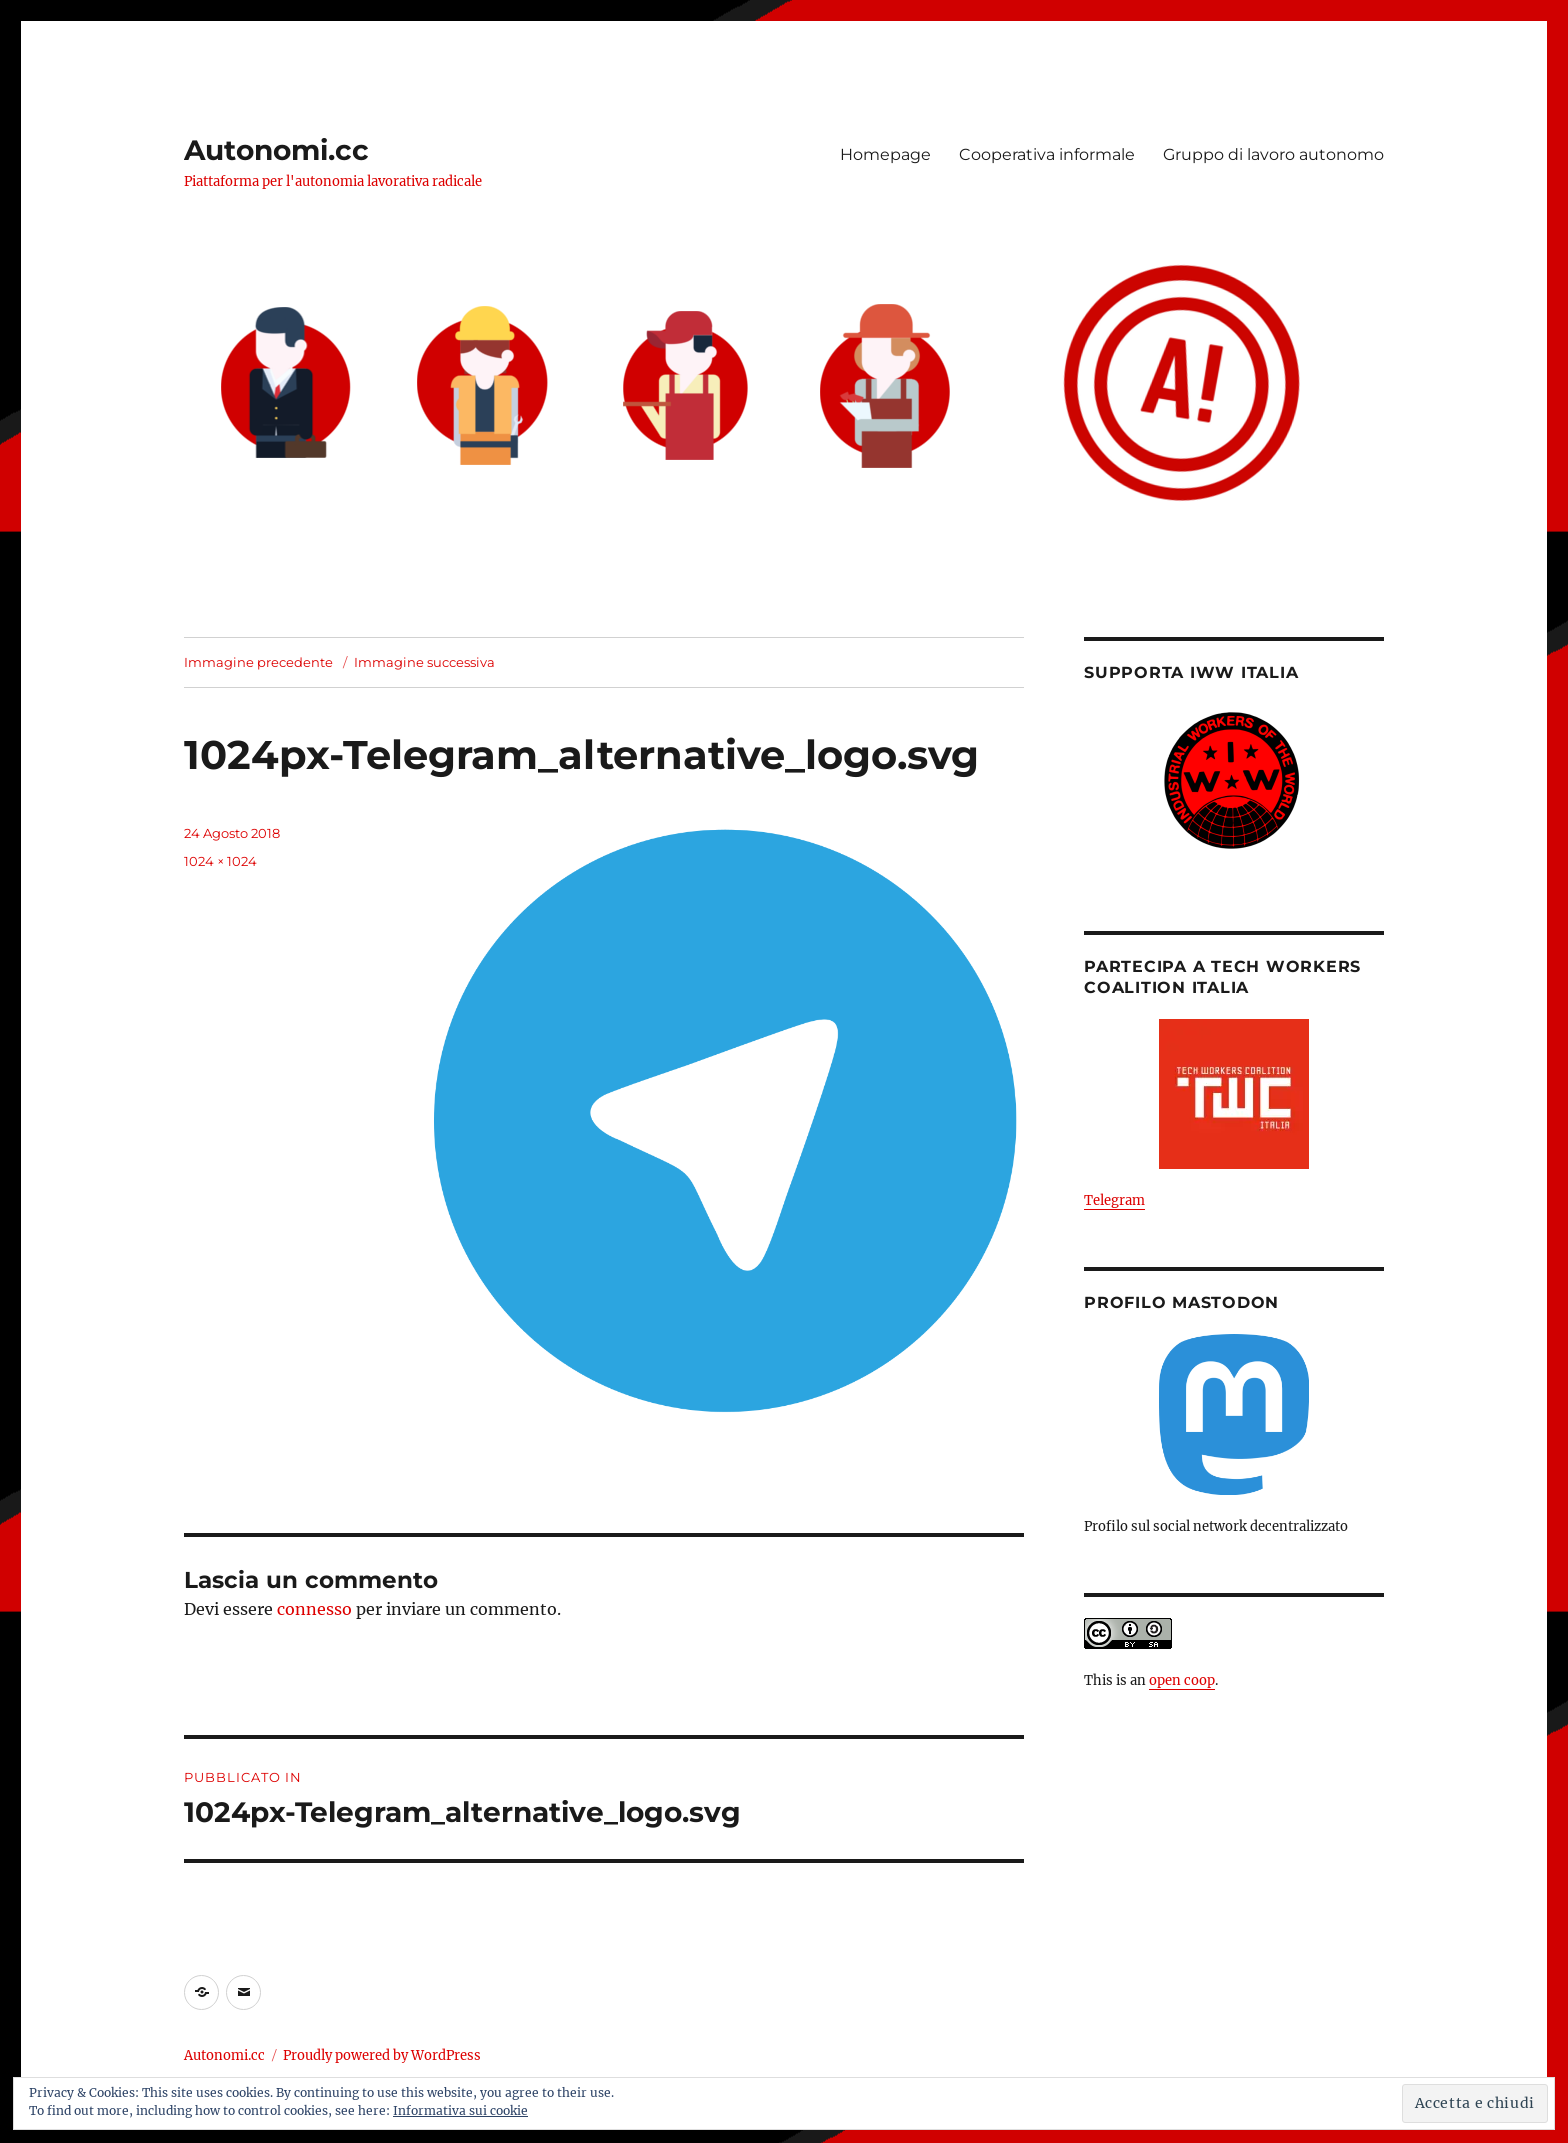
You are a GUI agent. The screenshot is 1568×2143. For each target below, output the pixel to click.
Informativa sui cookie (460, 2110)
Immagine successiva (424, 662)
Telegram (1114, 1200)
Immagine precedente (258, 662)
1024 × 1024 (220, 861)
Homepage (885, 154)
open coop (1182, 1680)
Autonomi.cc (276, 150)
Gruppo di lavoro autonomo (1273, 154)
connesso (314, 1609)
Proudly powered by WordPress (382, 2055)
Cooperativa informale (1047, 154)
